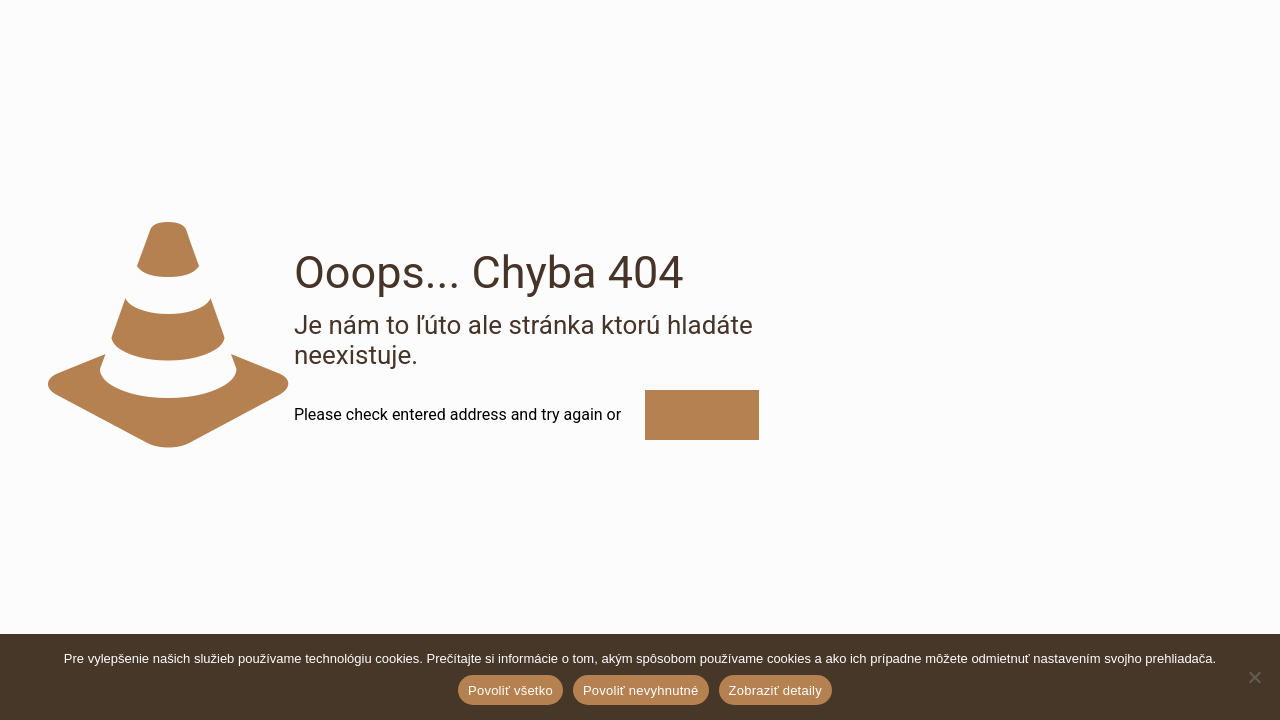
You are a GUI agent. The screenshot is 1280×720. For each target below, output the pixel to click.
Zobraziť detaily (775, 690)
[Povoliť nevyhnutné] (1255, 677)
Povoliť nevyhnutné (641, 690)
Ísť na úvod (701, 415)
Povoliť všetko (510, 690)
